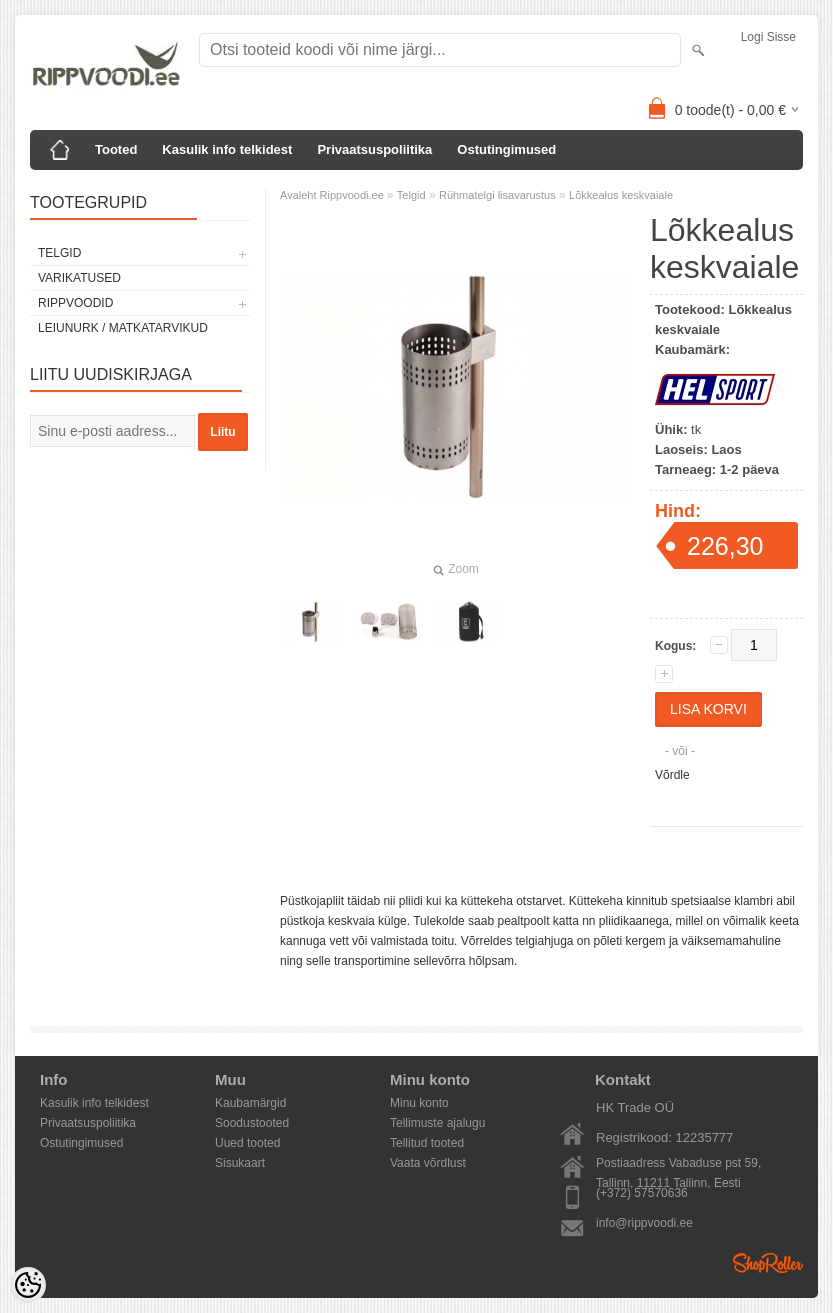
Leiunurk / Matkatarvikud (123, 328)
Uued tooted (247, 1143)
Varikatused (79, 278)
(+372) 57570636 (642, 1193)
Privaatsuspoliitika (374, 149)
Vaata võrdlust (428, 1163)
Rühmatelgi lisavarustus (497, 195)
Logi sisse (768, 37)
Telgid (59, 253)
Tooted (116, 149)
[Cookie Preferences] (28, 1285)
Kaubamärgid (250, 1103)
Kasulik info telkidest (227, 149)
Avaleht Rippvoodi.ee (333, 195)
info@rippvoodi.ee (644, 1223)
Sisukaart (240, 1163)
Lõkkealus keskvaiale (621, 195)
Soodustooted (252, 1123)
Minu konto (419, 1103)
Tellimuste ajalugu (437, 1123)
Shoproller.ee (768, 1263)
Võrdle (672, 775)
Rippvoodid (75, 303)
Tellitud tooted (427, 1143)
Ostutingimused (506, 149)
